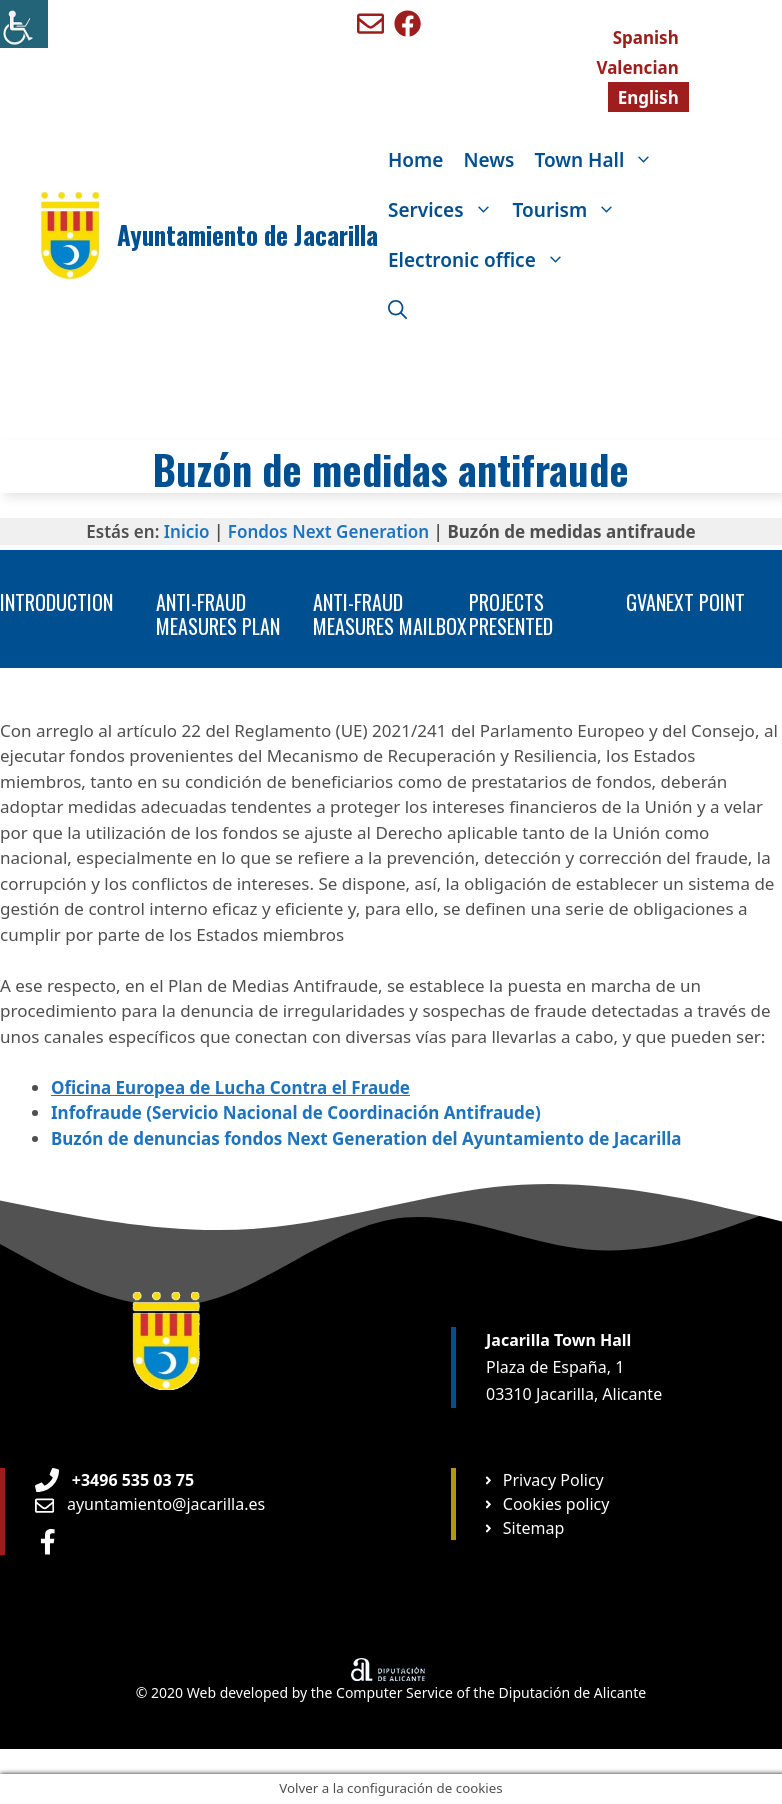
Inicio (187, 531)
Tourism (570, 210)
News (488, 160)
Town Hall (598, 160)
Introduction (56, 602)
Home (415, 160)
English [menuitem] (648, 97)
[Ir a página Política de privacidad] (543, 1480)
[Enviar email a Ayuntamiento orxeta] (150, 1504)
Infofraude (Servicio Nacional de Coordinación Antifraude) (296, 1112)
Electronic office (481, 260)
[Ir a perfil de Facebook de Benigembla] (407, 23)
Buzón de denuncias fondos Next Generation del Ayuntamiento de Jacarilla (366, 1138)
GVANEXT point (685, 602)
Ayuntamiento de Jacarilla (247, 234)
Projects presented (511, 614)
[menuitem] (646, 37)
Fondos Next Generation (328, 531)
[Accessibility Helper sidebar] (24, 24)
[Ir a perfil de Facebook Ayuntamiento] (48, 1541)
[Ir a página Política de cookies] (545, 1504)
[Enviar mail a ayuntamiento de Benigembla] (370, 23)
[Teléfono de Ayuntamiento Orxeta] (114, 1480)
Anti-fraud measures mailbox (390, 614)
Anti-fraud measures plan (218, 614)
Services (445, 210)
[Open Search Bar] (397, 310)
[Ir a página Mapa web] (523, 1528)
